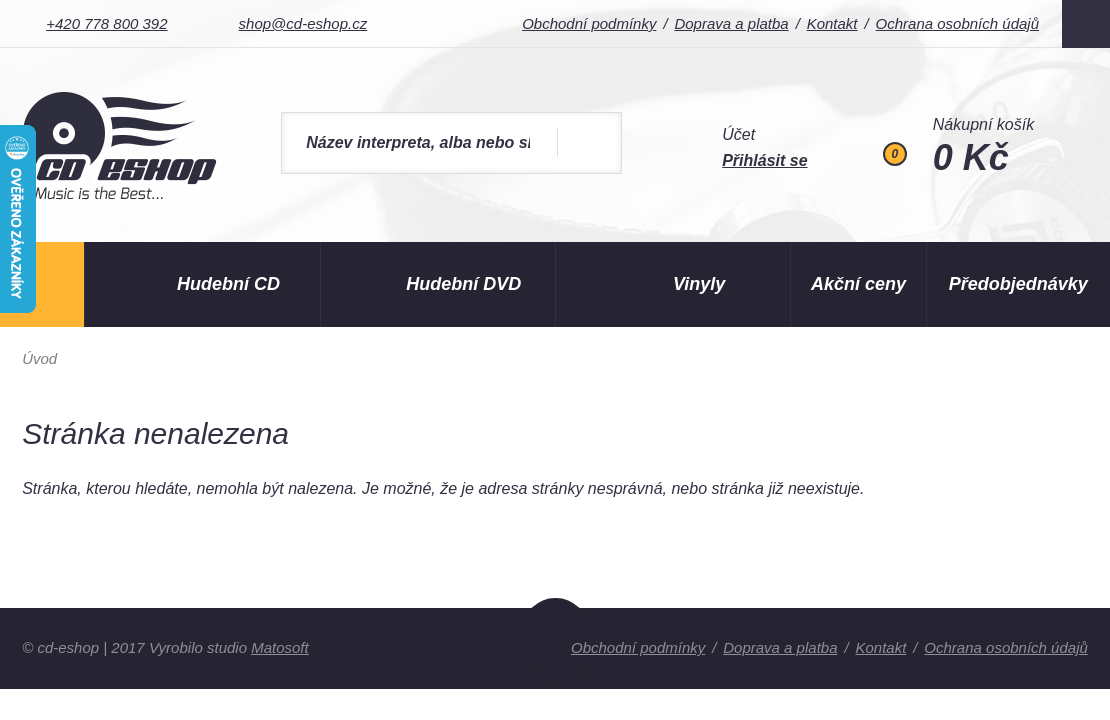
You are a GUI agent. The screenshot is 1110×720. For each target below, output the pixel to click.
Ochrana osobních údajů (957, 23)
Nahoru (555, 642)
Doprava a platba (731, 23)
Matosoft (280, 647)
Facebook (1086, 24)
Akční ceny (858, 284)
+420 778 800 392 (106, 23)
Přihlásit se (764, 160)
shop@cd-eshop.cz (303, 23)
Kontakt (832, 23)
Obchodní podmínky (589, 23)
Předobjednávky (1018, 284)
